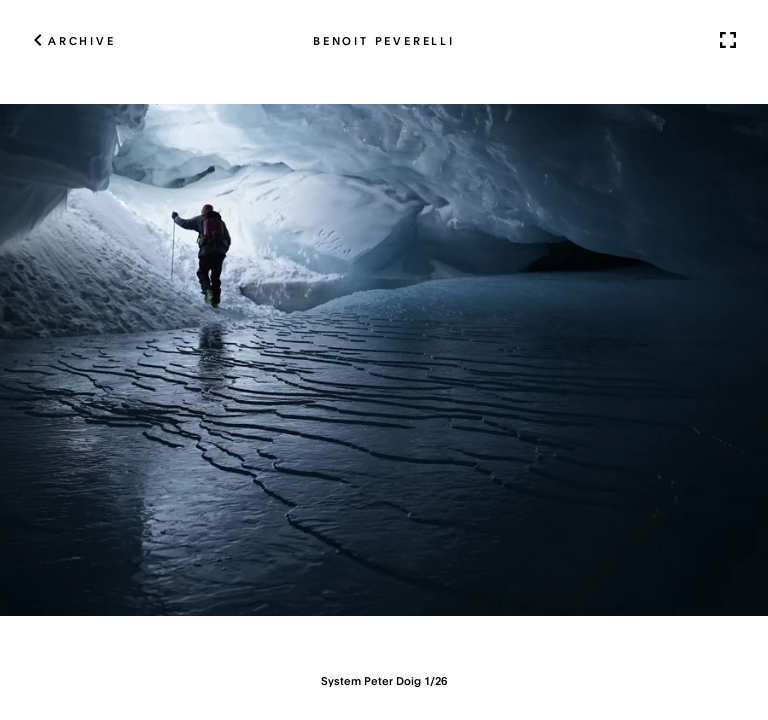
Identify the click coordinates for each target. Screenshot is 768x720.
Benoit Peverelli (384, 40)
